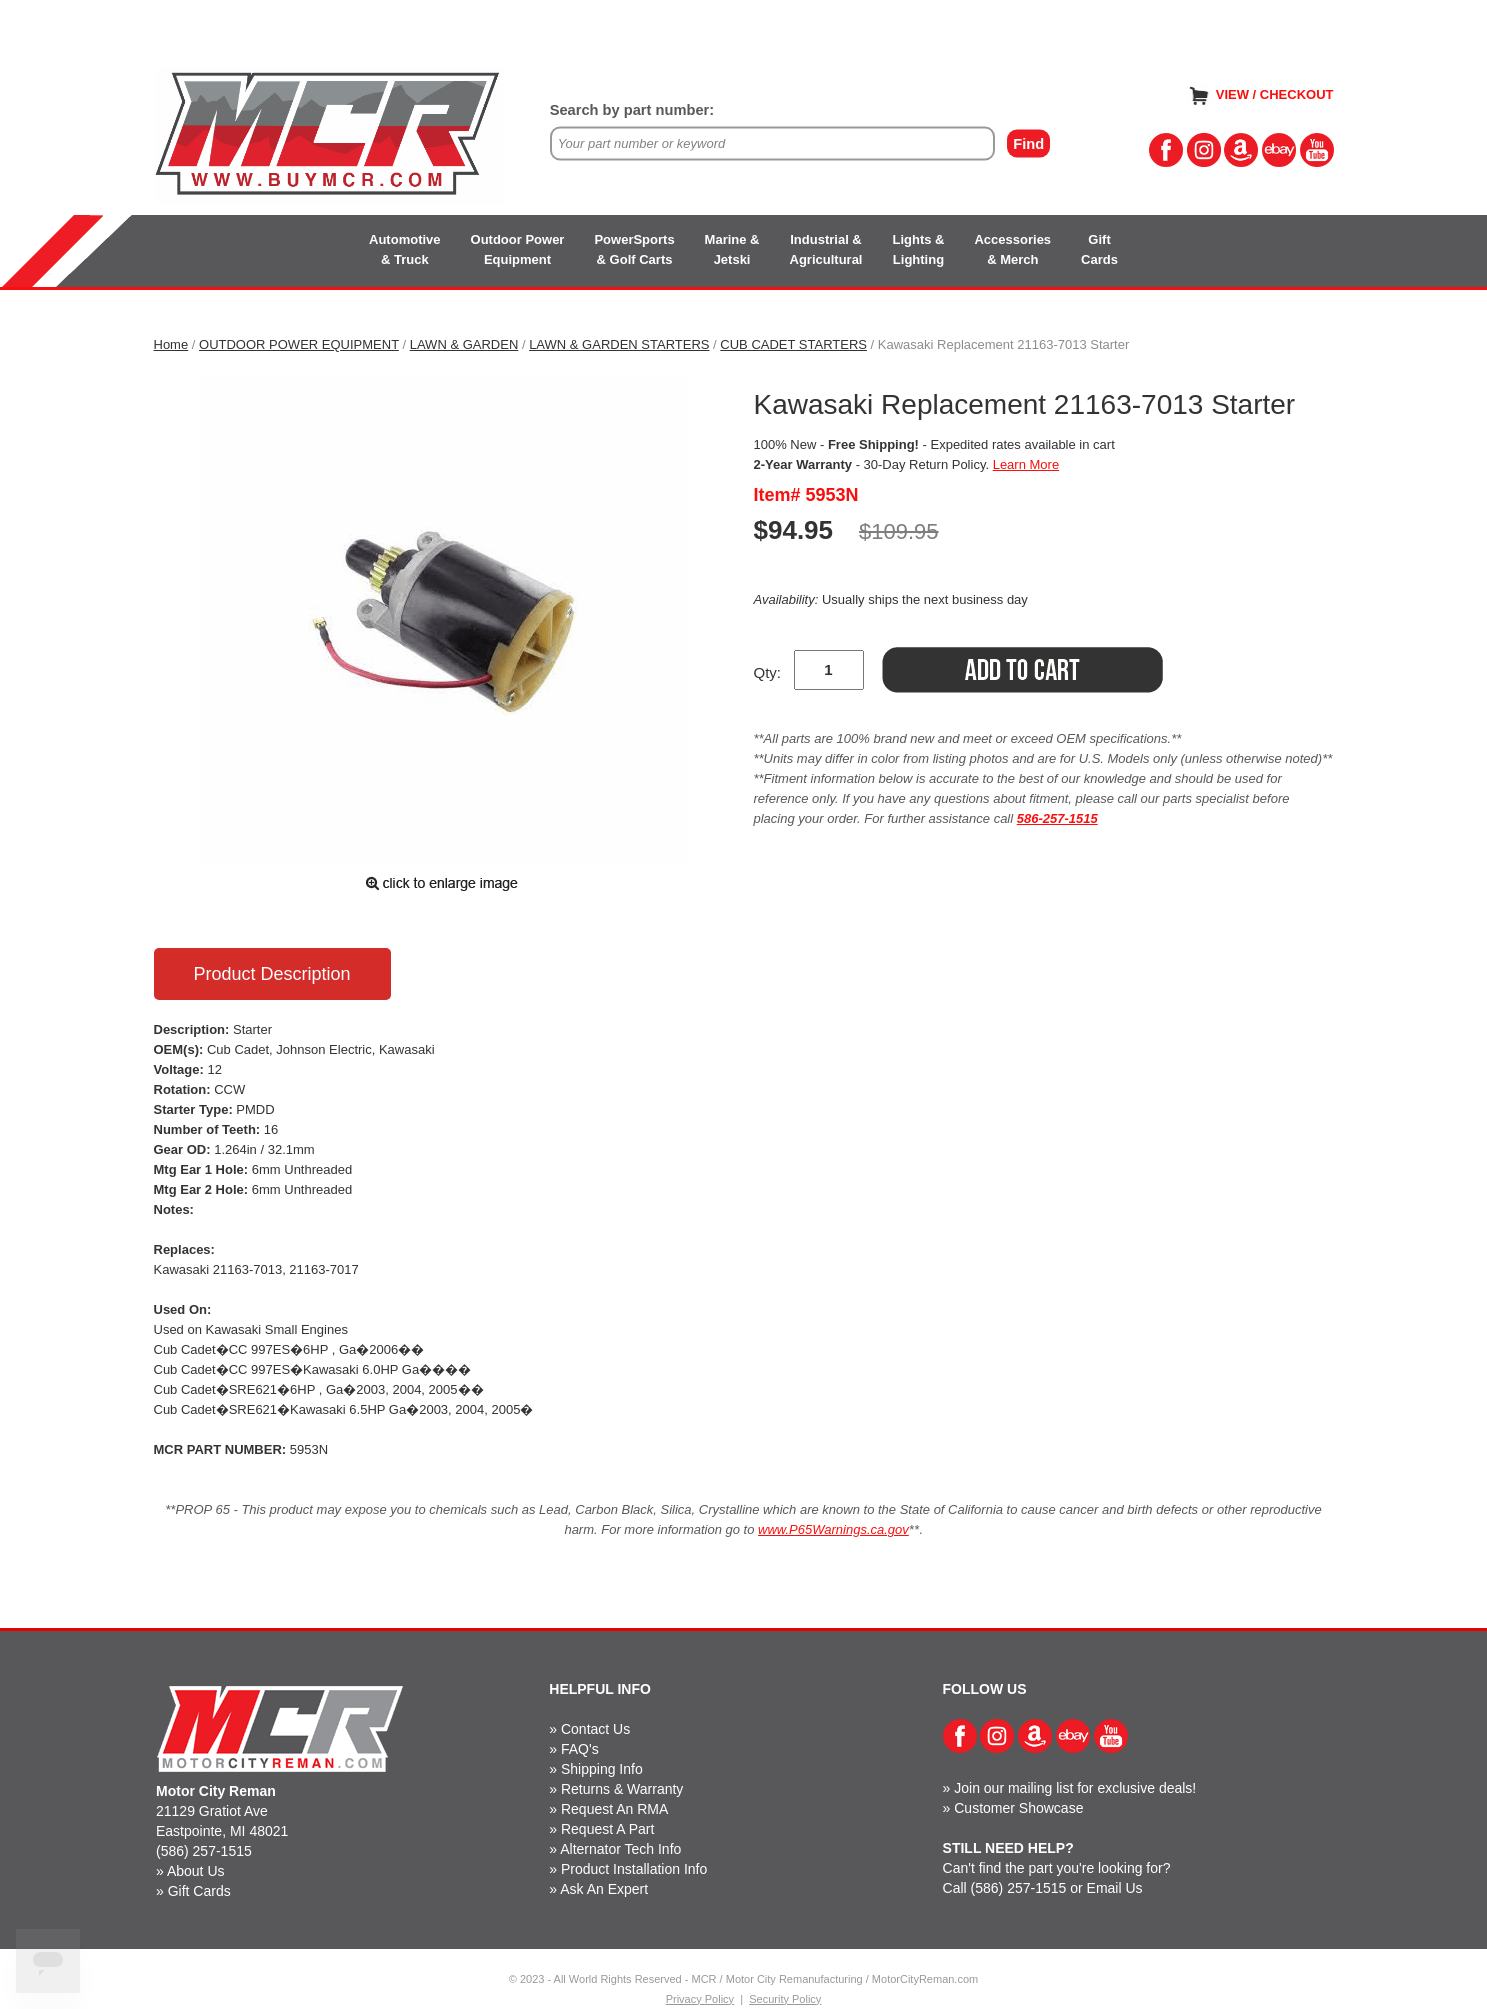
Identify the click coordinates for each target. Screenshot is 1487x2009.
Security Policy (785, 1999)
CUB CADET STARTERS (793, 344)
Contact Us (595, 1729)
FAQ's (580, 1749)
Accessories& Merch (1012, 249)
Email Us (1115, 1888)
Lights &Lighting (918, 249)
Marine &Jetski (732, 249)
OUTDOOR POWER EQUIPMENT (299, 344)
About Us (196, 1871)
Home (171, 344)
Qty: (768, 672)
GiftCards (1099, 249)
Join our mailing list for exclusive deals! (1075, 1788)
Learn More (1026, 464)
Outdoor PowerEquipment (518, 249)
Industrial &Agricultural (826, 249)
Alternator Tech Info (620, 1849)
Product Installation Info (634, 1869)
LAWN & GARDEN (464, 344)
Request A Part (607, 1829)
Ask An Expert (604, 1889)
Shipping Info (602, 1769)
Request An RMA (614, 1809)
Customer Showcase (1018, 1808)
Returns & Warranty (622, 1789)
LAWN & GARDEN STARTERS (619, 344)
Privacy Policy (700, 1999)
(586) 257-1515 (204, 1851)
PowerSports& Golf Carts (634, 249)
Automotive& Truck (405, 249)
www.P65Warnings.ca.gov (833, 1529)
